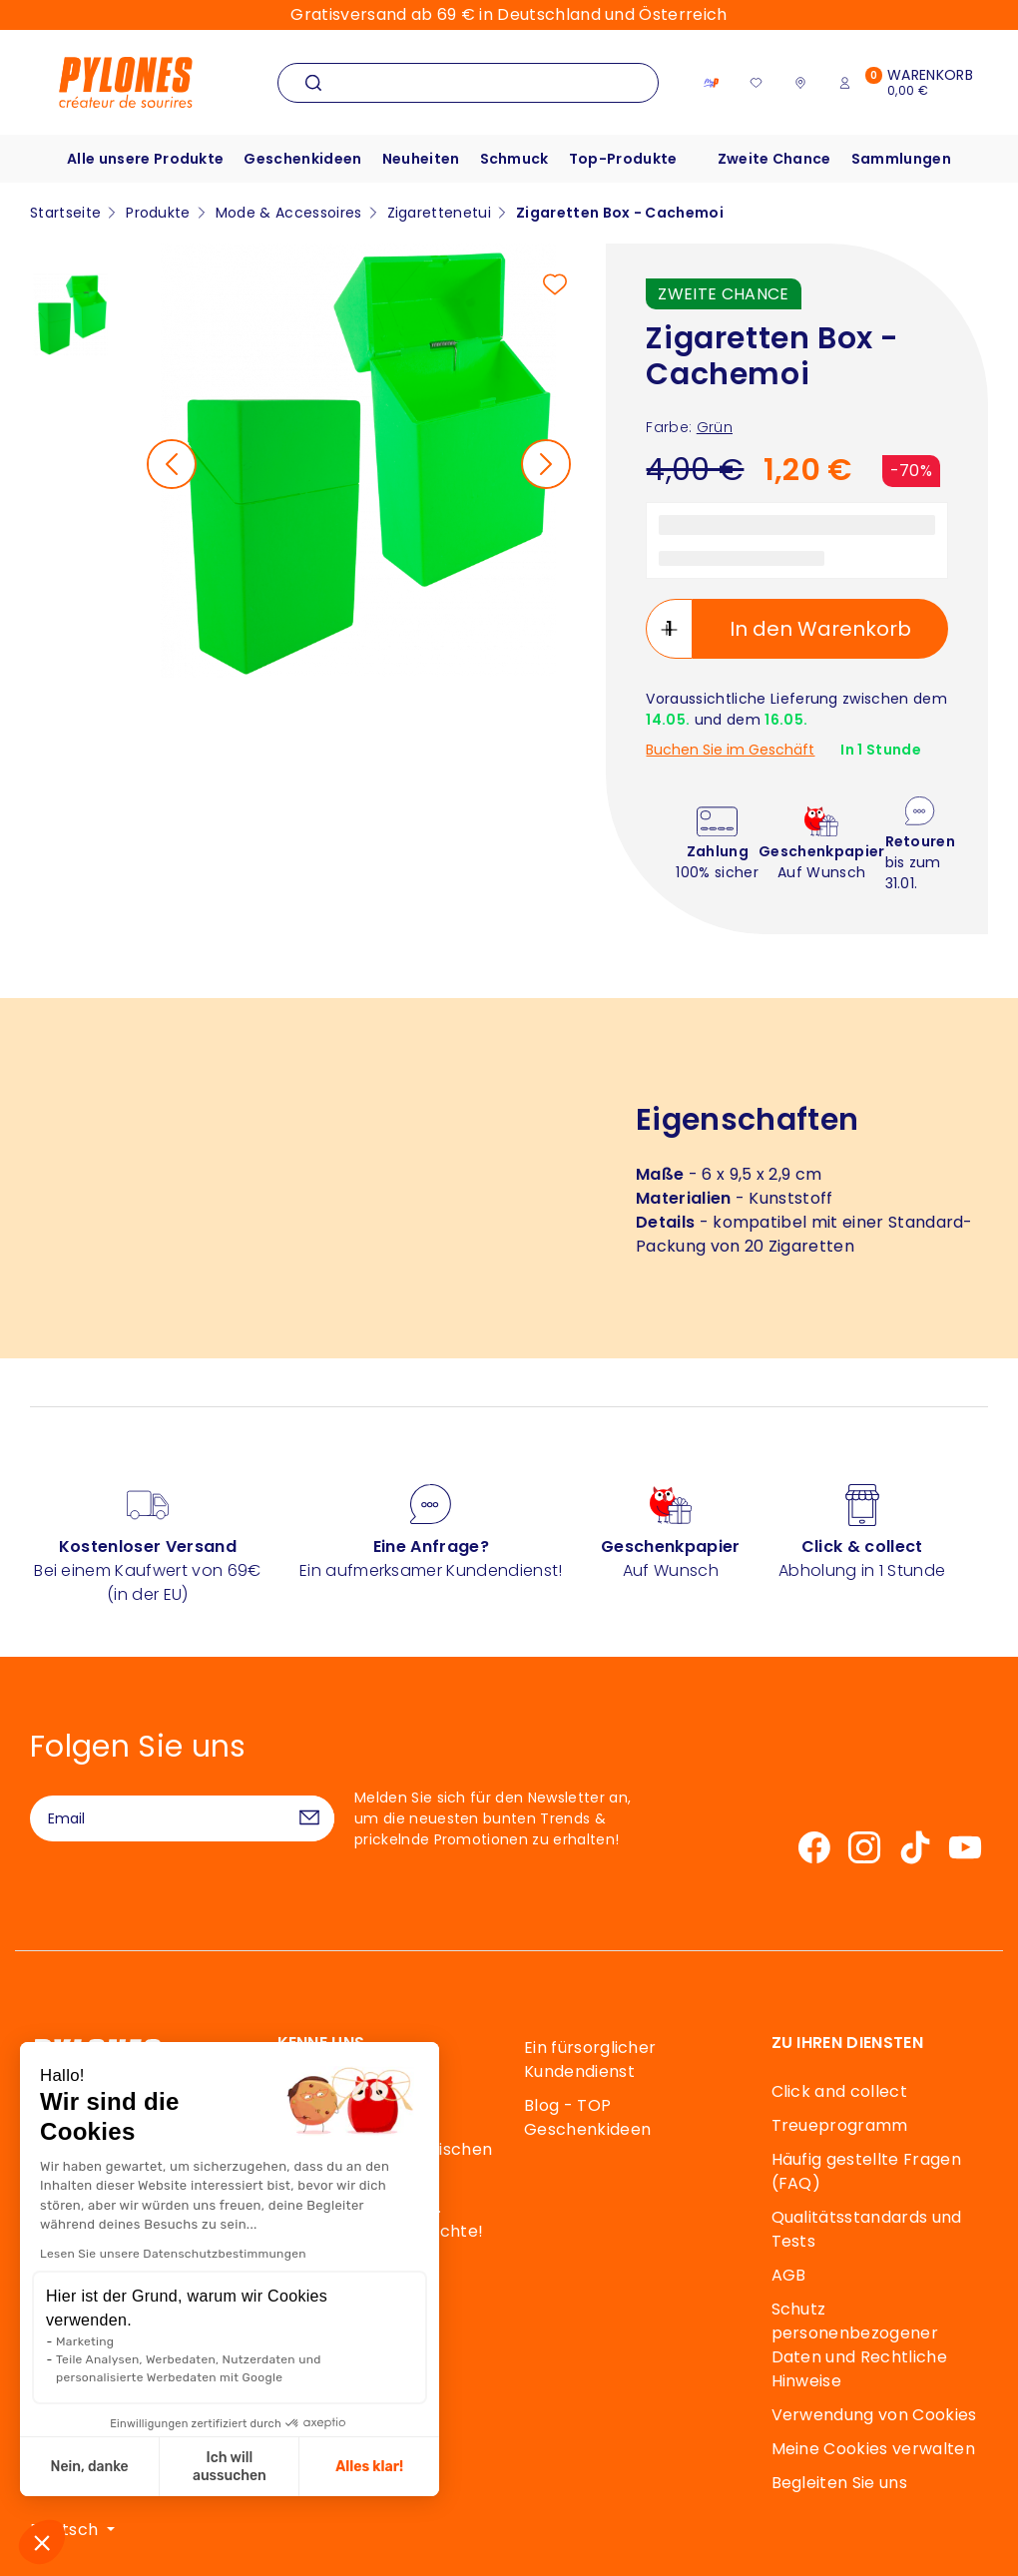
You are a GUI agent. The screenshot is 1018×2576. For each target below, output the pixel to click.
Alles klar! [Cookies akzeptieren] (369, 2466)
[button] (42, 2542)
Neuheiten (421, 159)
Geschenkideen (302, 159)
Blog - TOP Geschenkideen (587, 2117)
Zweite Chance (774, 159)
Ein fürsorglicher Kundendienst (590, 2059)
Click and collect (839, 2091)
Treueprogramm (839, 2125)
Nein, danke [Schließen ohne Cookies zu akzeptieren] (89, 2466)
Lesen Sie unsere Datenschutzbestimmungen (172, 2254)
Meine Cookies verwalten (873, 2448)
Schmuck (514, 159)
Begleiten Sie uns (839, 2482)
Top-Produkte (623, 159)
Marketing (84, 2341)
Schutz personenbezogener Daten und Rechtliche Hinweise (859, 2345)
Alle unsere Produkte (145, 159)
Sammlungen (901, 159)
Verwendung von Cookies (874, 2414)
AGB (788, 2275)
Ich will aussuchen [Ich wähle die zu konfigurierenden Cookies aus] (228, 2466)
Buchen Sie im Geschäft (730, 750)
